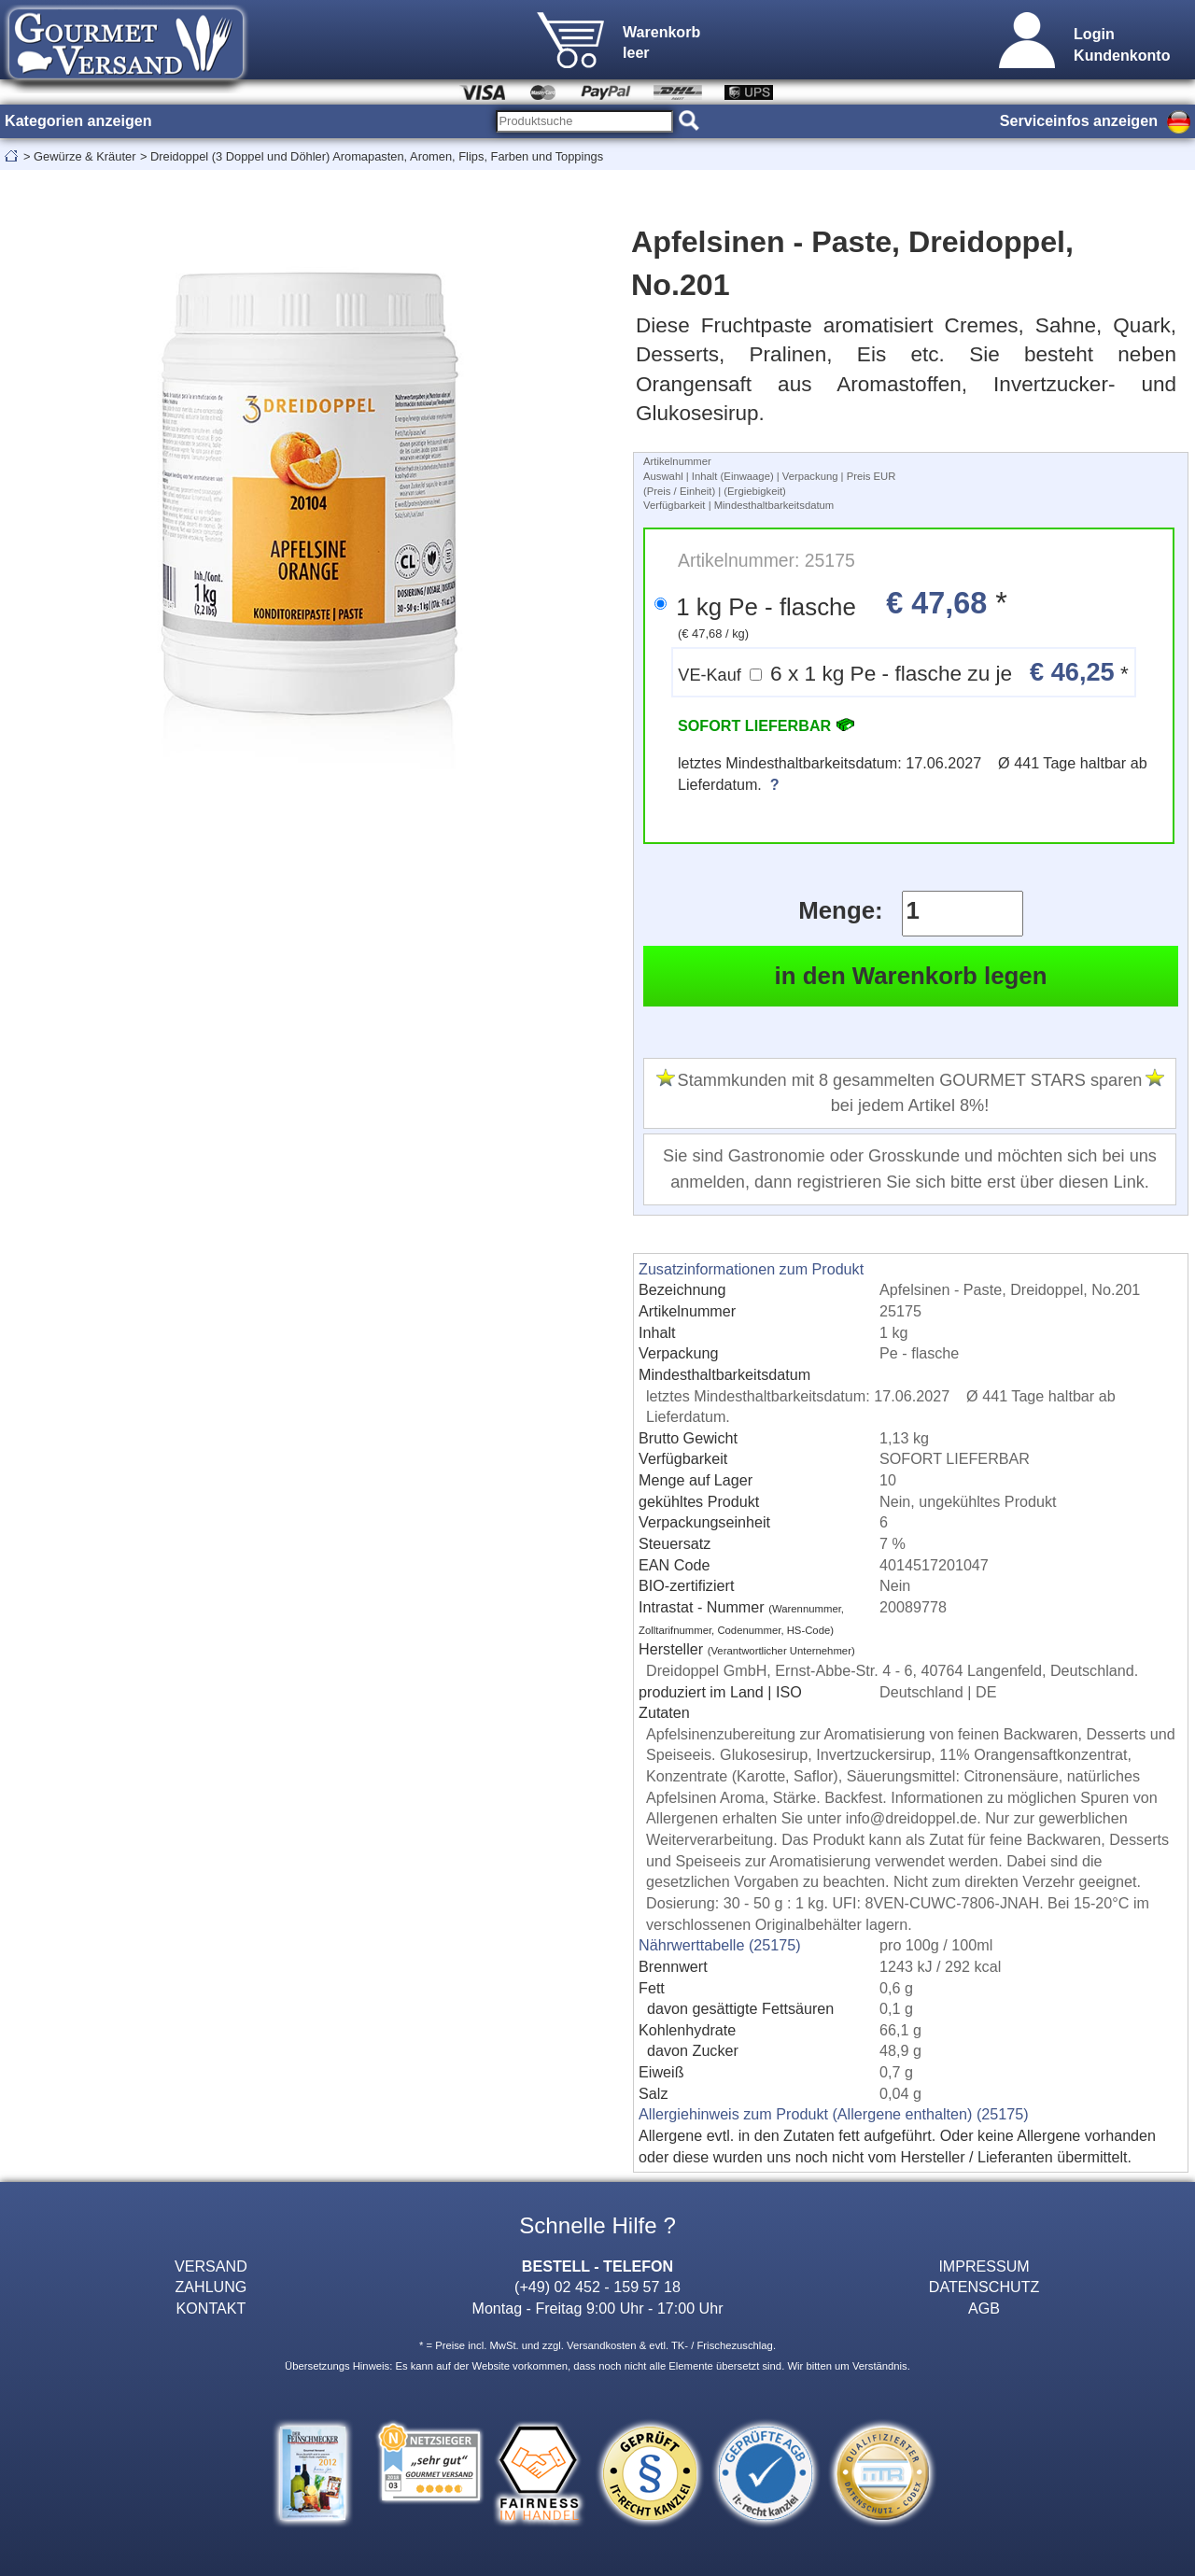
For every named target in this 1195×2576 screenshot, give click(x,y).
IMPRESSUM (983, 2266)
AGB (984, 2308)
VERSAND (211, 2266)
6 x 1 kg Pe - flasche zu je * (903, 671)
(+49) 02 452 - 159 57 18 (597, 2286)
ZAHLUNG (211, 2286)
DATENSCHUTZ (984, 2286)
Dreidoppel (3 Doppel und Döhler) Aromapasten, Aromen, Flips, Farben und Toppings (376, 156)
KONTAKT (211, 2308)
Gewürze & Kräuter (84, 156)
